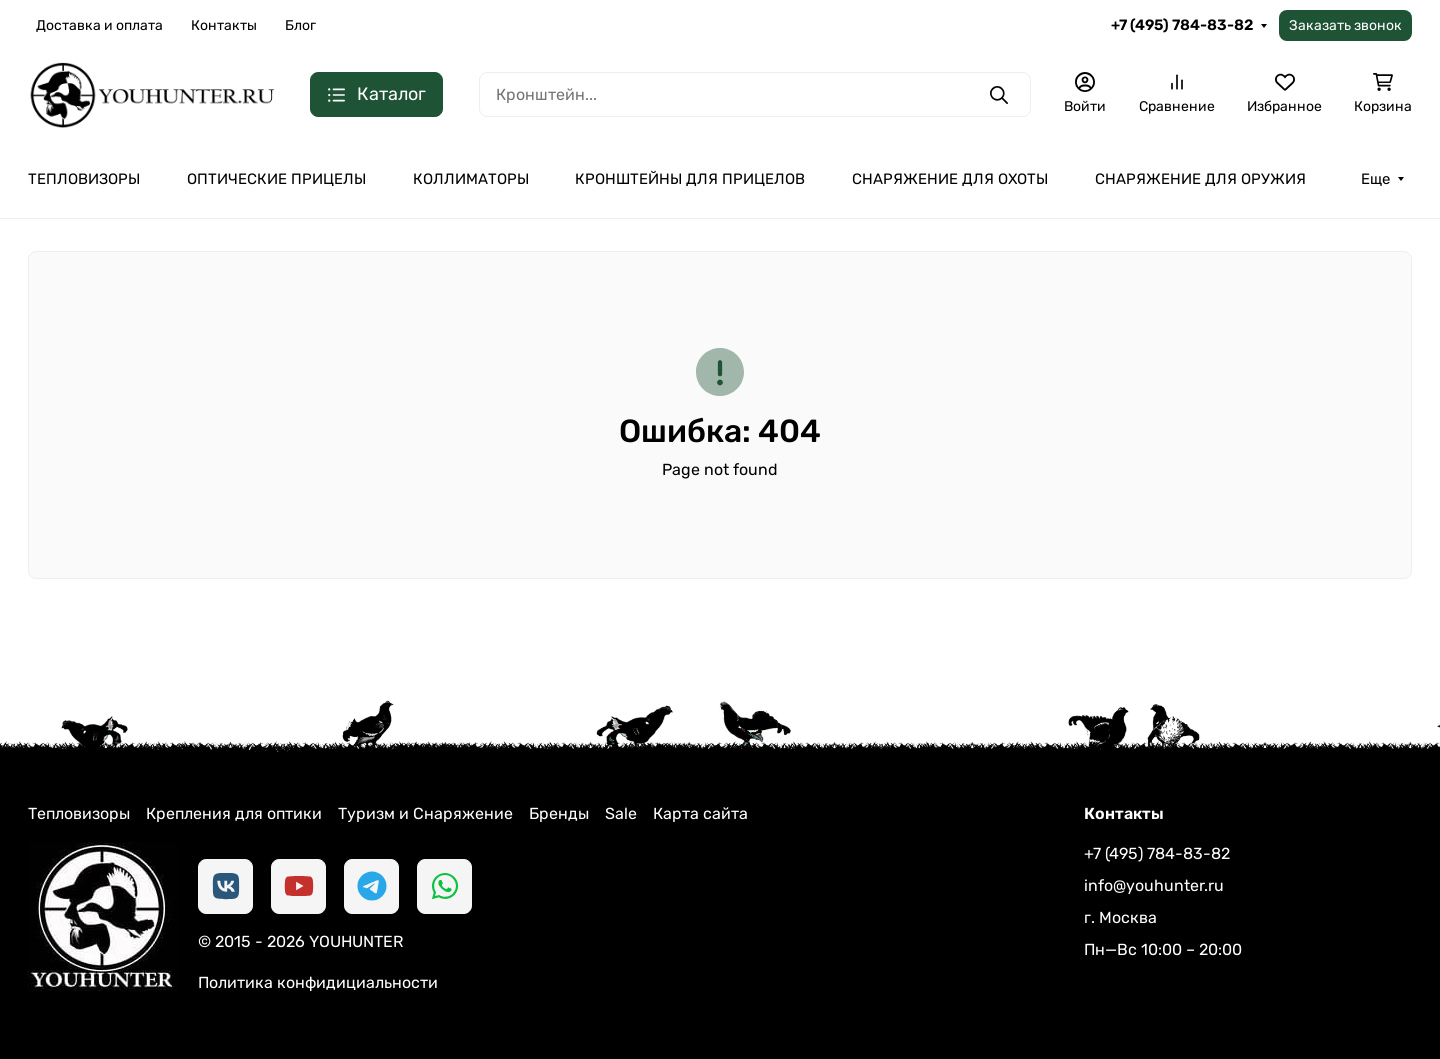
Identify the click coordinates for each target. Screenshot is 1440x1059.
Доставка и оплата (99, 25)
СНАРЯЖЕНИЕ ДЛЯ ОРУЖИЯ (1200, 179)
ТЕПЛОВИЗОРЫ (84, 179)
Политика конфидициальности (318, 982)
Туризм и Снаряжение (425, 813)
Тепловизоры (79, 813)
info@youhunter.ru (1154, 885)
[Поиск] (755, 94)
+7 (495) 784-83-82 (1182, 25)
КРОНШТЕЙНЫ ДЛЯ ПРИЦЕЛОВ (690, 179)
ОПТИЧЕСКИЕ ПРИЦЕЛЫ (276, 179)
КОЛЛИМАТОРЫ (471, 179)
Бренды (559, 813)
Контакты (224, 25)
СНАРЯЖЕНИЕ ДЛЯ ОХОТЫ (950, 179)
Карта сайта (700, 813)
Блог (300, 25)
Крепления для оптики (234, 813)
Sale (621, 813)
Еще (1375, 179)
